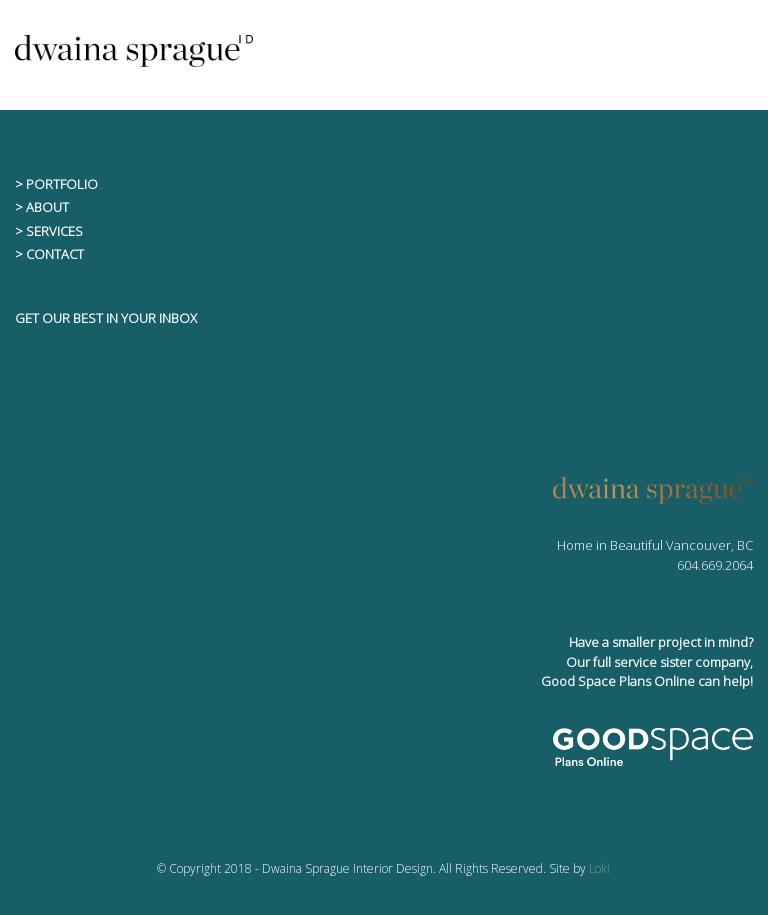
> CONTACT (49, 254)
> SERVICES (49, 231)
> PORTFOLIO (56, 184)
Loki (599, 868)
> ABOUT (42, 207)
